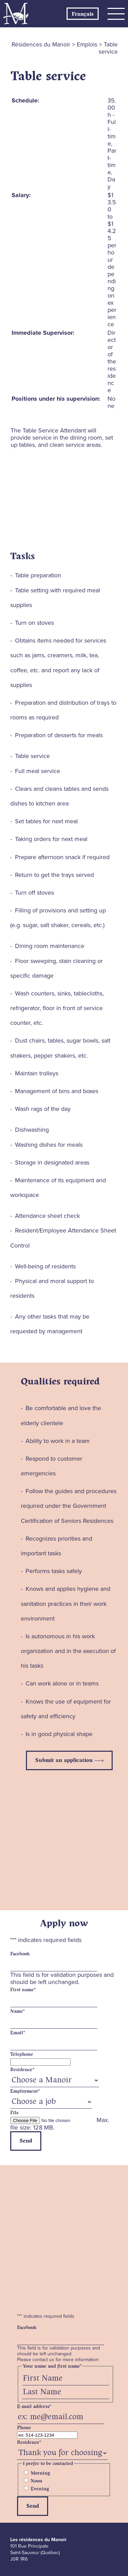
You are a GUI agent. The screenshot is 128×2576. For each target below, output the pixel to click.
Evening (40, 2489)
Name (17, 2011)
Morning (40, 2473)
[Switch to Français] (83, 14)
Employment (25, 2091)
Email (17, 2033)
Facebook (20, 1954)
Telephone (21, 2054)
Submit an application (64, 1760)
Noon (36, 2481)
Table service (48, 76)
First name (22, 1990)
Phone (24, 2428)
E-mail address (34, 2406)
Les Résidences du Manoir (15, 14)
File (14, 2113)
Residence (22, 2070)
